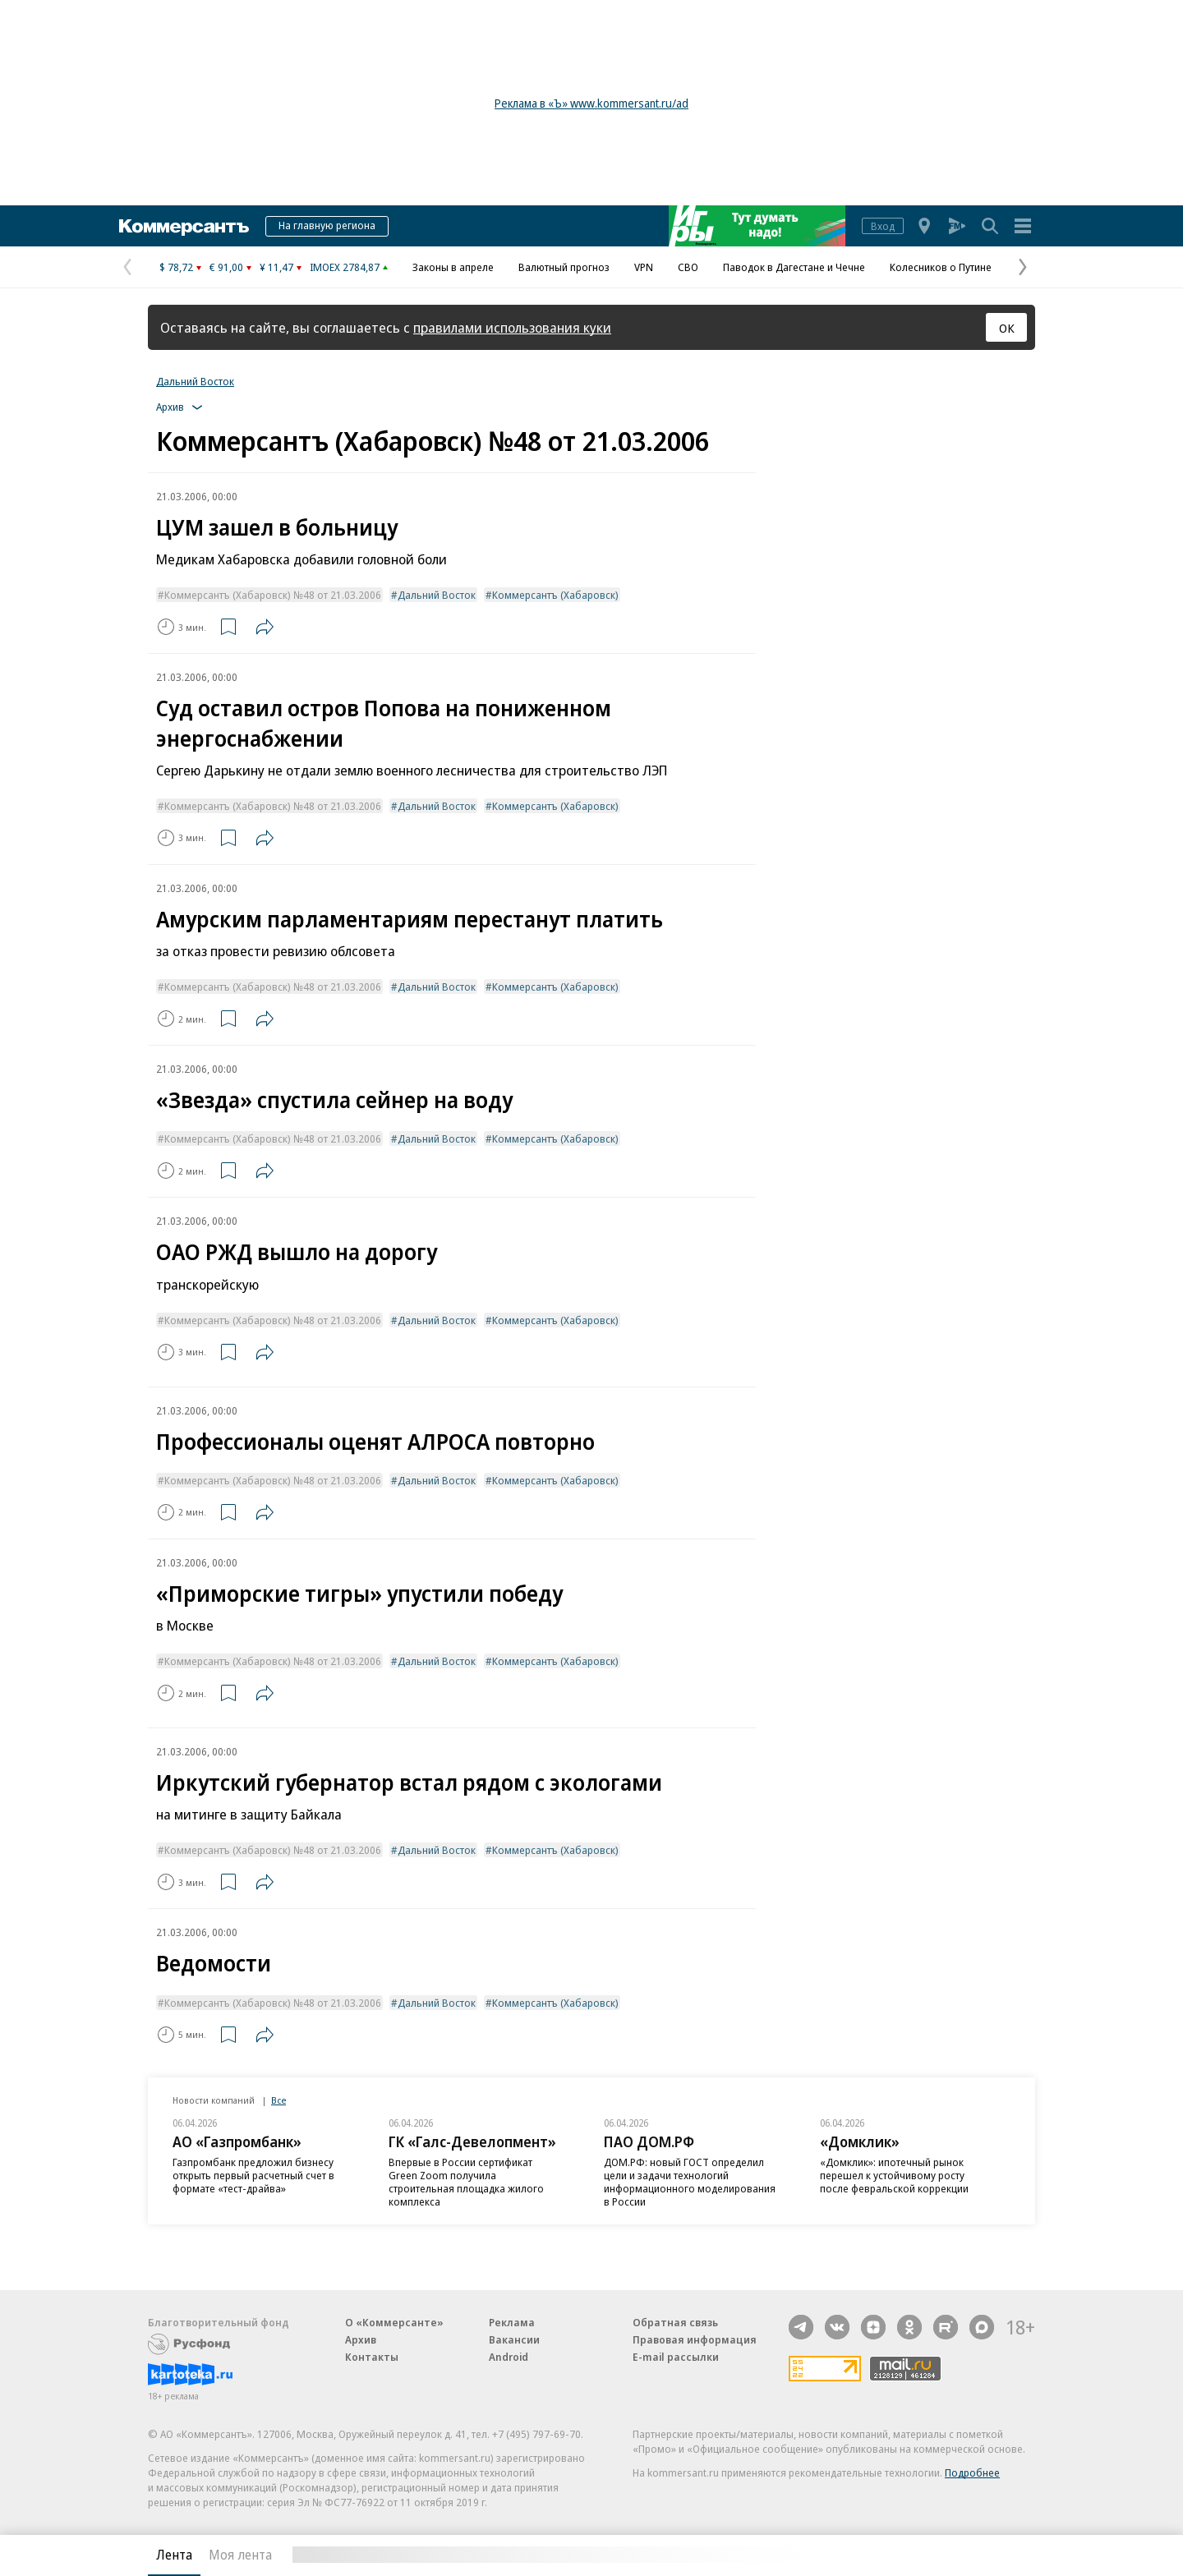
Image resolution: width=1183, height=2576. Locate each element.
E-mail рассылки (676, 2356)
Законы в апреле (453, 267)
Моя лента (240, 2555)
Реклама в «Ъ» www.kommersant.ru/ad (591, 103)
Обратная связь (675, 2322)
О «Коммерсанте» (394, 2322)
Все (278, 2100)
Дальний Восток (195, 381)
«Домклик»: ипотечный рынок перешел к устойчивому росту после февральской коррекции (894, 2175)
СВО (688, 267)
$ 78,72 (176, 267)
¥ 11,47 (276, 267)
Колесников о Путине (941, 267)
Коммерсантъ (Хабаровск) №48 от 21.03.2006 (272, 594)
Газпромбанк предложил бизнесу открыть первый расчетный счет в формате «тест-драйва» (253, 2175)
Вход (883, 225)
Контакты (371, 2356)
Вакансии (514, 2339)
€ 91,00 (226, 267)
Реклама (512, 2322)
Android (508, 2356)
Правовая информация (695, 2339)
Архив (360, 2339)
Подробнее (972, 2472)
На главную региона (326, 225)
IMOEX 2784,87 (345, 267)
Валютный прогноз (564, 267)
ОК (1007, 328)
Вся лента (949, 2554)
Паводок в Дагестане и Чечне (794, 267)
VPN (643, 267)
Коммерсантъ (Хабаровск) (555, 594)
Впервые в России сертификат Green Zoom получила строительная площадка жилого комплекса (466, 2182)
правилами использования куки (512, 327)
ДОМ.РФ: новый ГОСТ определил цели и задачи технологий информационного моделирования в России (690, 2182)
